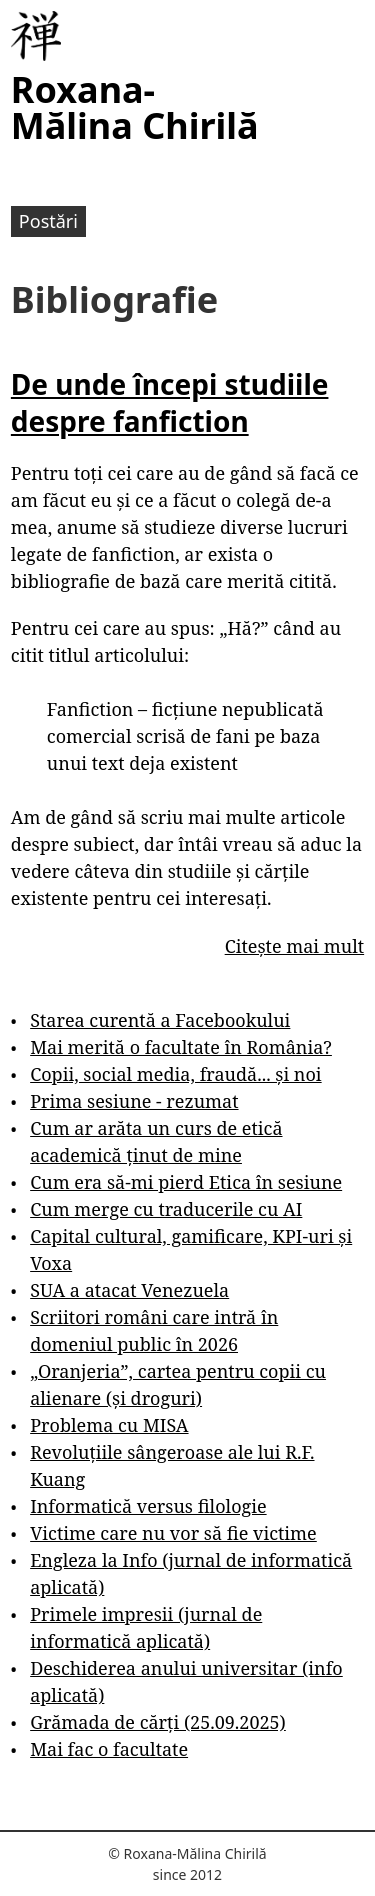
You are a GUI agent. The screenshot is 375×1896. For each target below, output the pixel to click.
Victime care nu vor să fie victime (173, 1533)
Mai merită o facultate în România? (181, 1047)
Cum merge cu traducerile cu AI (166, 1209)
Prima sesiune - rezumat (134, 1101)
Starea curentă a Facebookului (160, 1020)
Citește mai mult (294, 946)
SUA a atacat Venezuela (129, 1290)
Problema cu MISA (109, 1425)
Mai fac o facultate (109, 1749)
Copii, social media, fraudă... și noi (175, 1074)
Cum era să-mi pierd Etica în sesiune (186, 1182)
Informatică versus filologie (148, 1506)
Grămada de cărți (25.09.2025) (158, 1722)
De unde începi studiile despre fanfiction (170, 402)
